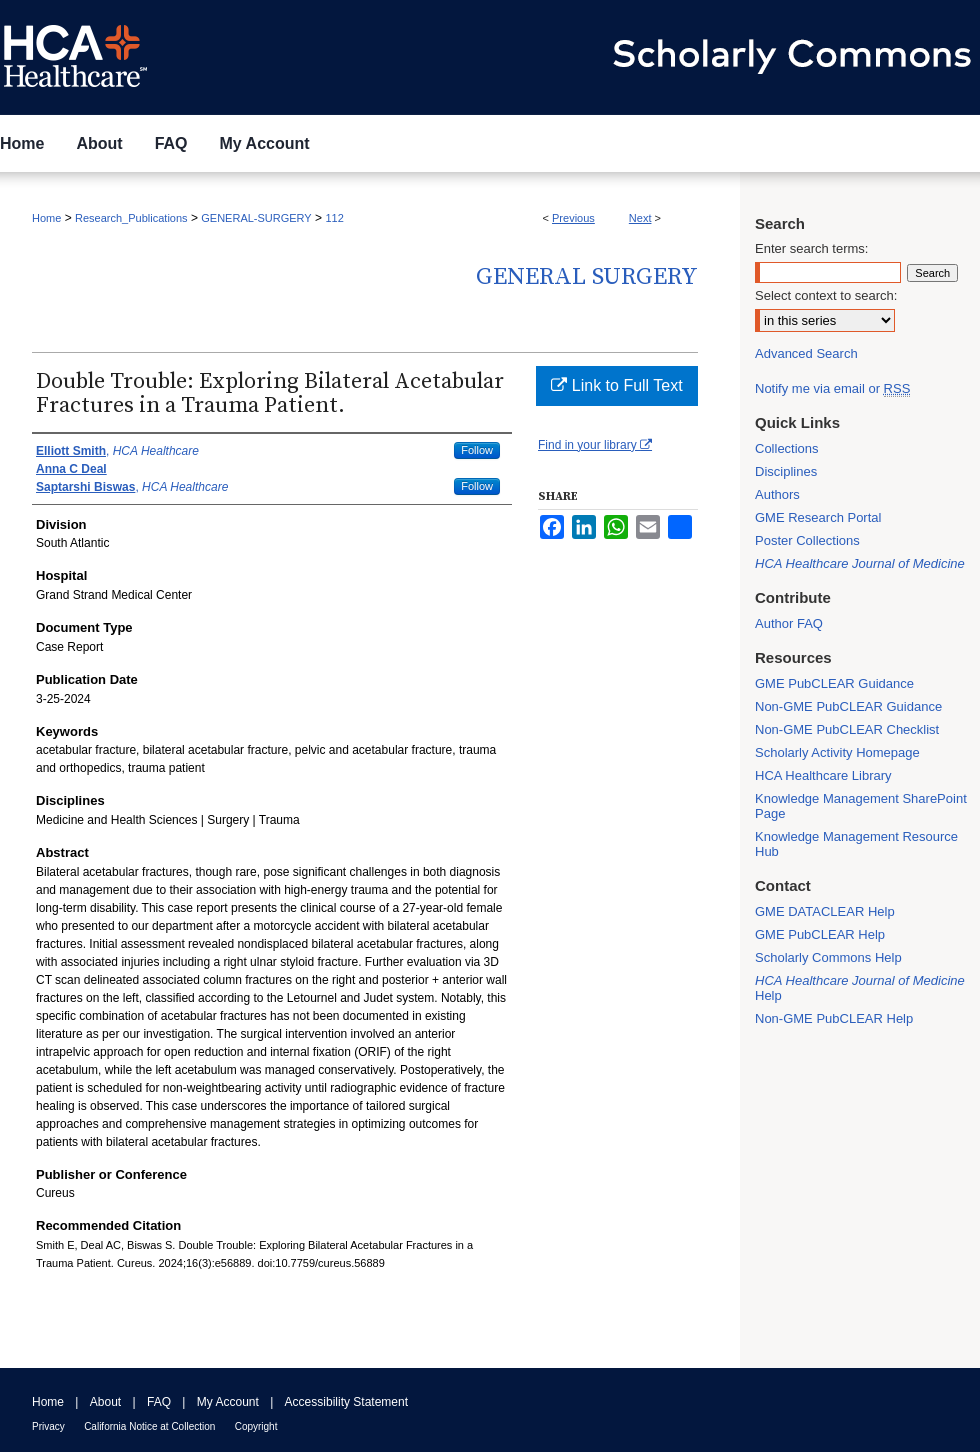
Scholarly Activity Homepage (837, 752)
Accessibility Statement (346, 1402)
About (105, 1402)
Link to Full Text (616, 385)
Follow (477, 450)
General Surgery (587, 277)
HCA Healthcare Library (823, 775)
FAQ (159, 1402)
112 (334, 218)
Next (640, 218)
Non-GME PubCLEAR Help (834, 1018)
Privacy (48, 1426)
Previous (573, 218)
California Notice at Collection (149, 1426)
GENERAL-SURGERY (256, 218)
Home (46, 218)
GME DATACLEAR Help (825, 911)
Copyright (256, 1426)
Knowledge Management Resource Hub (856, 844)
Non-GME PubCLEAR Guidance (848, 706)
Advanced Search (806, 353)
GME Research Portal (818, 517)
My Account (228, 1402)
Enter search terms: (811, 248)
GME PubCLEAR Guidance (834, 683)
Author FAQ (789, 623)
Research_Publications (131, 218)
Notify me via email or (832, 388)
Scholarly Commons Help (828, 957)
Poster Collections (807, 540)
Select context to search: (826, 295)
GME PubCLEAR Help (820, 934)
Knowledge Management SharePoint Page (861, 806)
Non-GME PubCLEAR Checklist (847, 729)
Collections (787, 448)
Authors (777, 494)
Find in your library (595, 445)
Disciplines (786, 471)
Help (860, 988)
